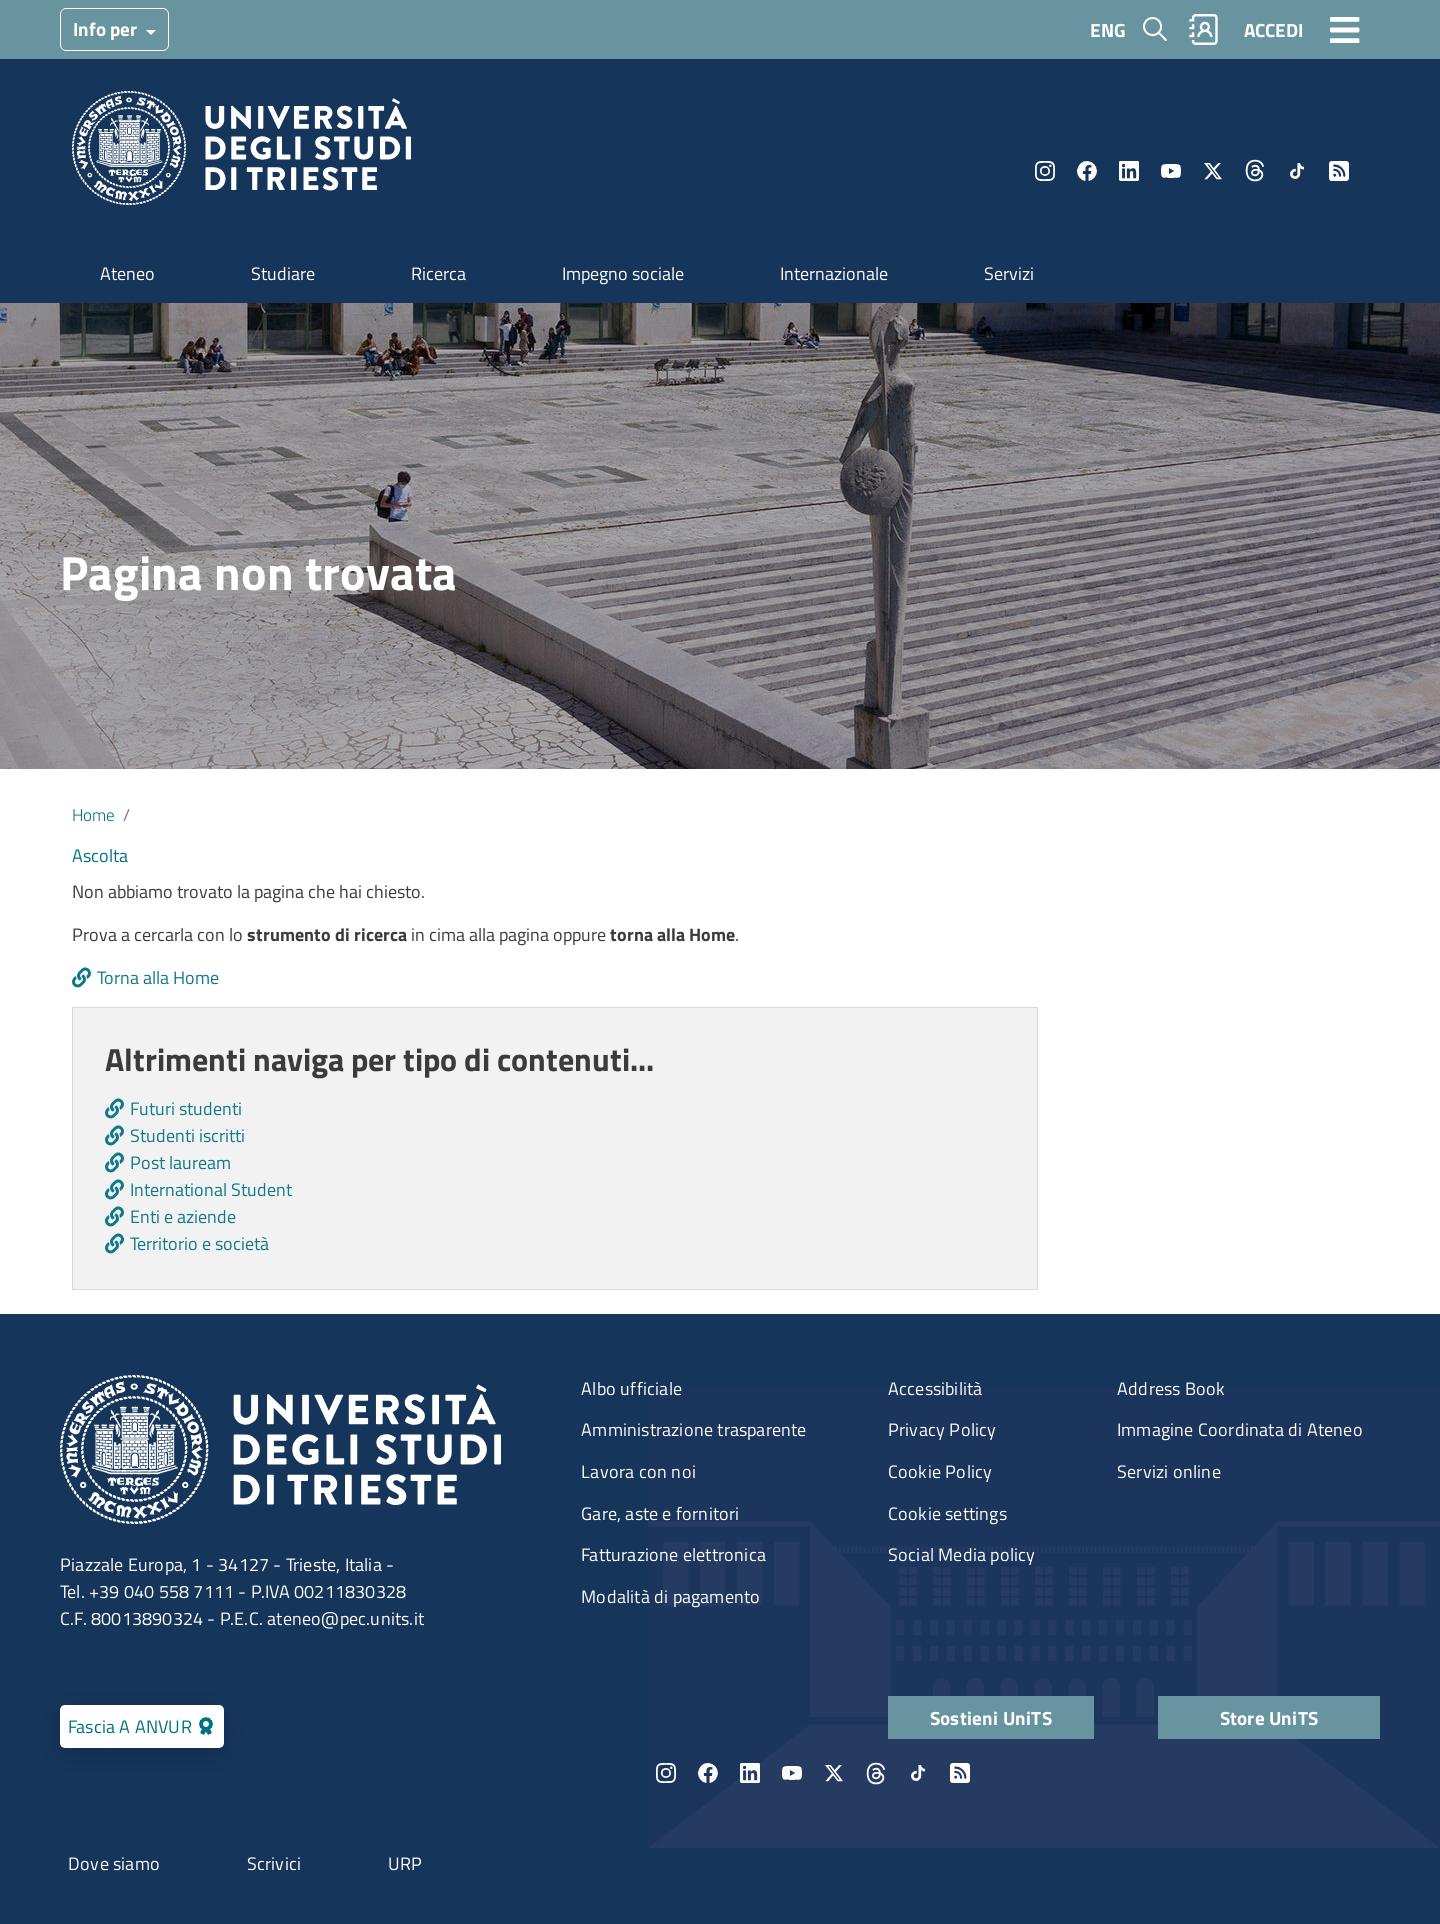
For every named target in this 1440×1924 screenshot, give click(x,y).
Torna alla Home (158, 977)
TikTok (1297, 171)
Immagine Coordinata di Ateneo (1240, 1429)
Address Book (1171, 1388)
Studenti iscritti (187, 1135)
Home (93, 814)
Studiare (283, 273)
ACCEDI (1273, 29)
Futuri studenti (186, 1108)
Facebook (1087, 171)
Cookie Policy (940, 1471)
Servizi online (1169, 1471)
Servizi (1009, 273)
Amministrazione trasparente (693, 1429)
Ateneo (127, 273)
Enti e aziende (183, 1216)
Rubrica (1204, 29)
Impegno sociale (623, 273)
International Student (211, 1189)
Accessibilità (935, 1388)
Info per (107, 28)
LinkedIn (1129, 171)
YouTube (1171, 171)
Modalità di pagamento (670, 1596)
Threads (1255, 171)
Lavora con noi (638, 1471)
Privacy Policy (942, 1429)
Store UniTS (1269, 1717)
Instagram (1045, 171)
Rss (1339, 171)
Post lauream (180, 1162)
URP (405, 1863)
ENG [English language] (1108, 29)
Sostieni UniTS (991, 1717)
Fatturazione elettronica (673, 1554)
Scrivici (274, 1863)
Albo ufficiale (631, 1388)
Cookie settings (947, 1513)
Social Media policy (962, 1554)
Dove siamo (114, 1863)
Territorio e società (199, 1243)
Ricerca (438, 273)
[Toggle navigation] (1345, 29)
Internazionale (834, 273)
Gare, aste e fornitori (660, 1513)
